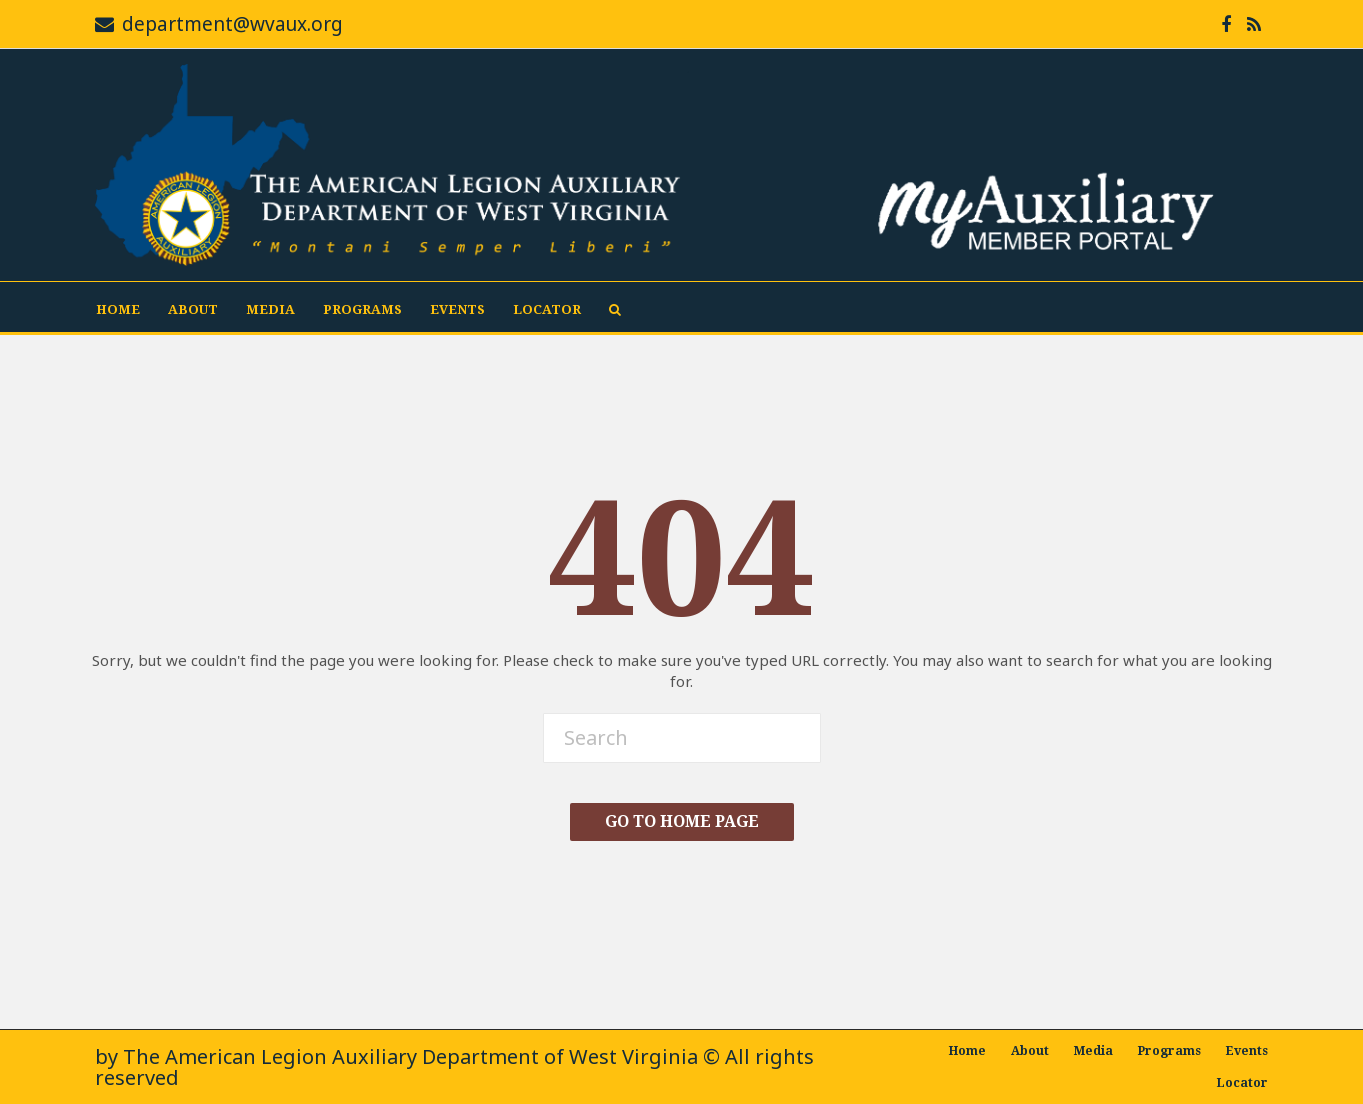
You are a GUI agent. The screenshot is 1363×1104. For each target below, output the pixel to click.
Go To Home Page (682, 821)
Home (118, 309)
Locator (547, 309)
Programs (362, 309)
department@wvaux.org (232, 24)
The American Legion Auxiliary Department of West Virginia (410, 1056)
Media (270, 309)
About (193, 309)
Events (457, 309)
